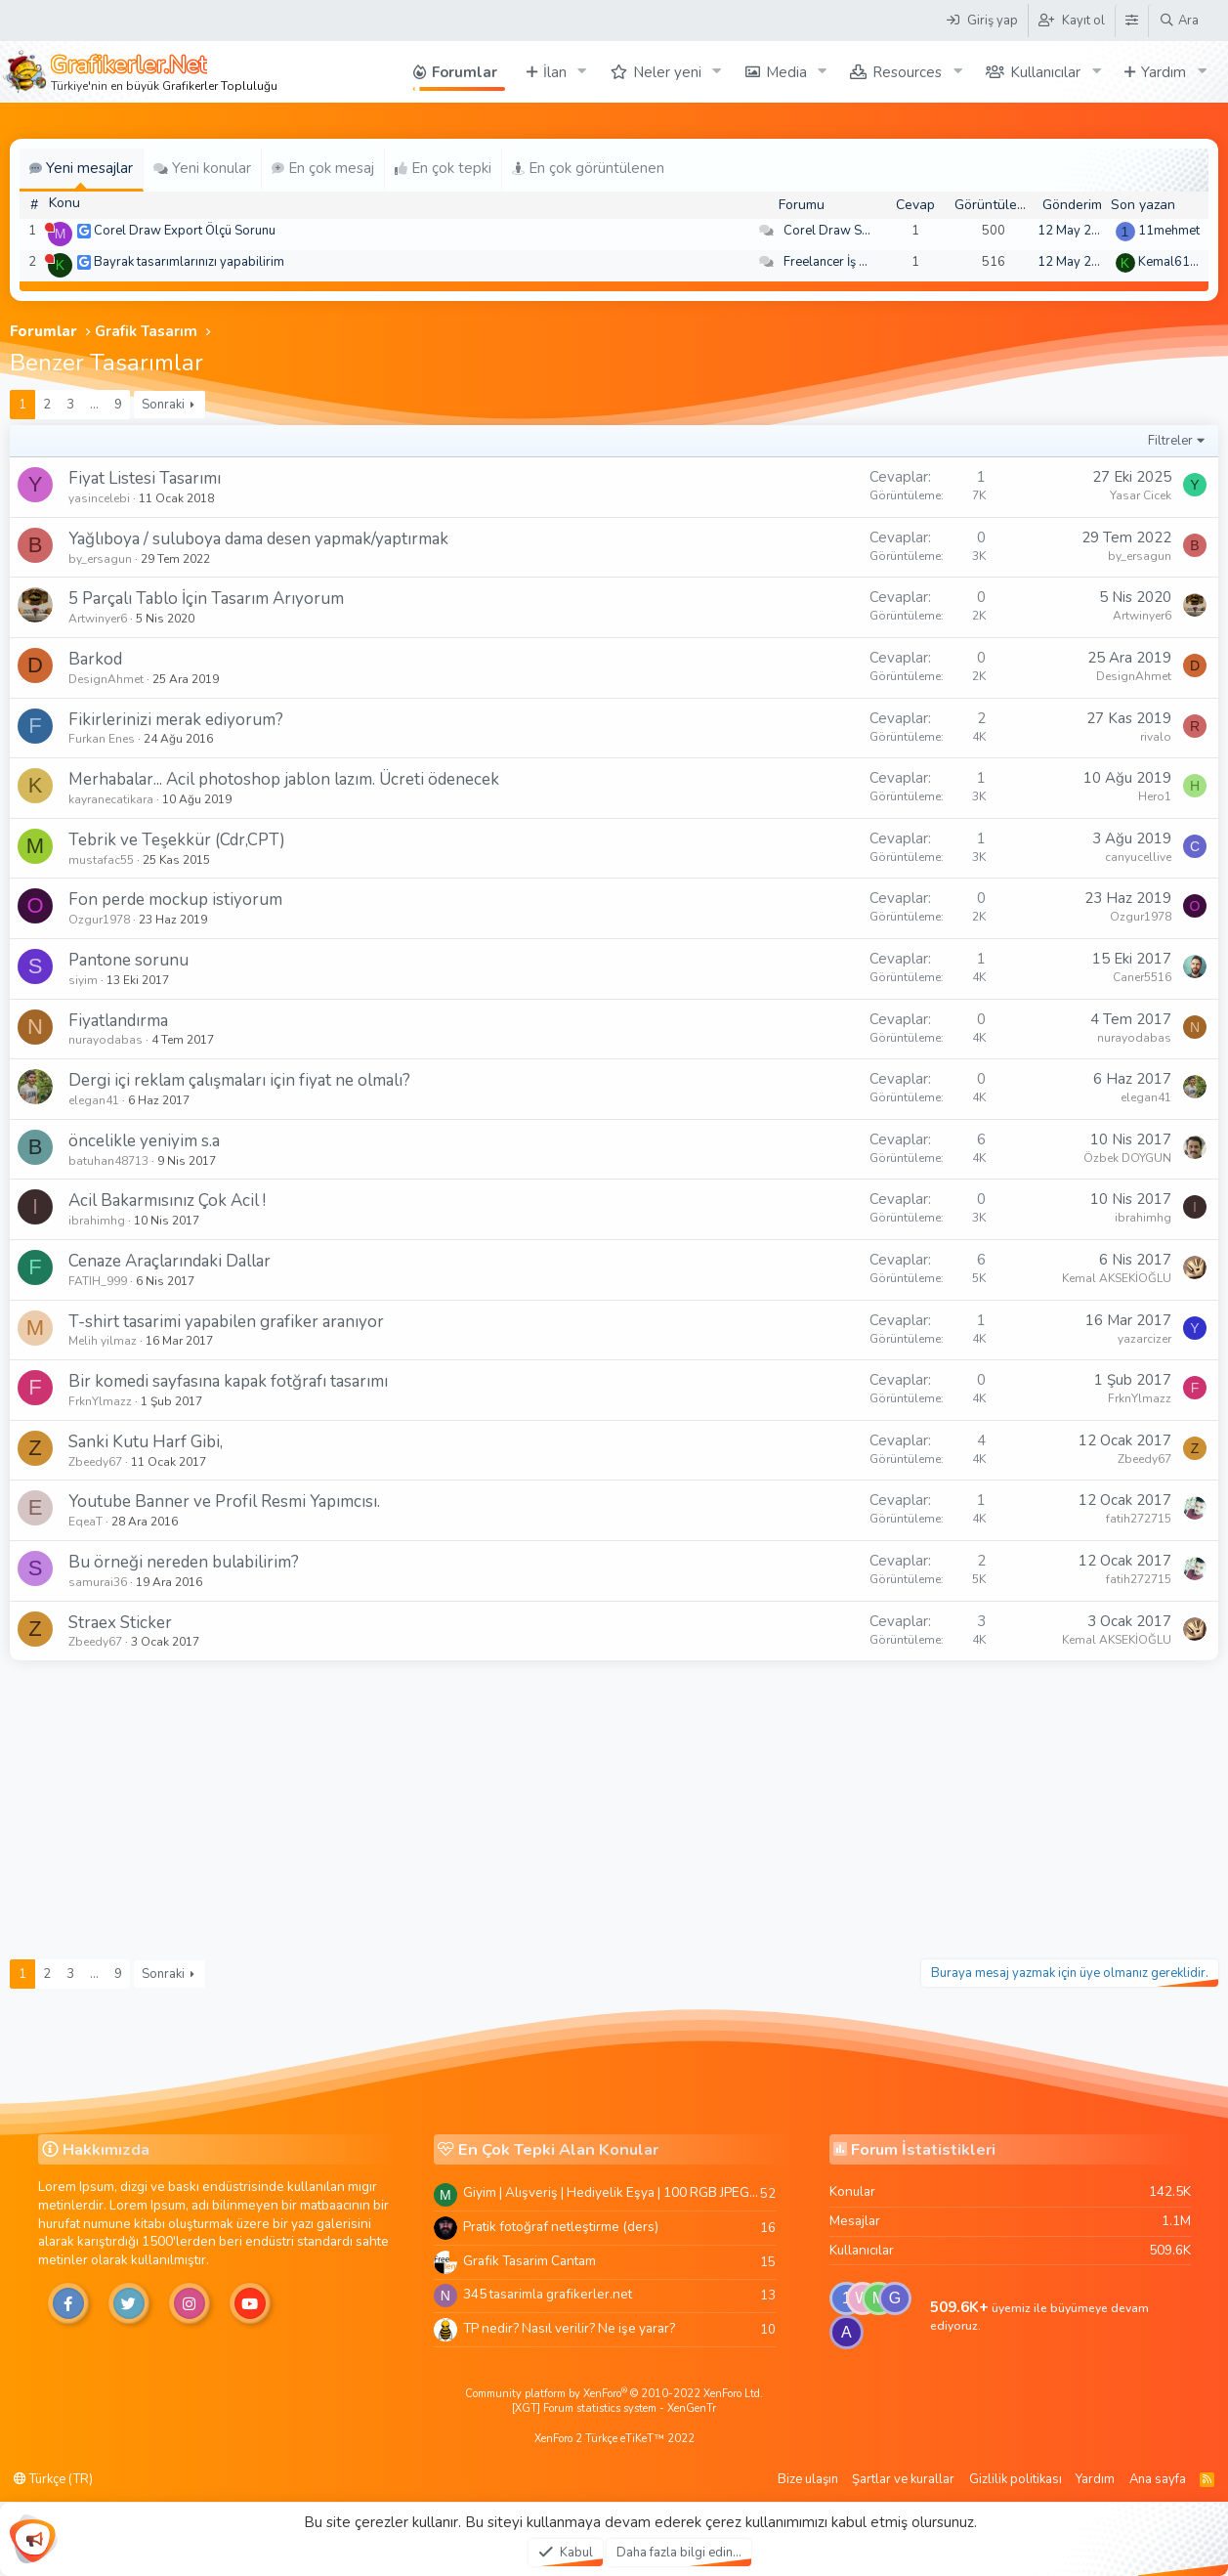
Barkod (95, 659)
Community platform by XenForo (614, 2393)
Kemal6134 (1172, 262)
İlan (555, 72)
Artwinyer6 (97, 618)
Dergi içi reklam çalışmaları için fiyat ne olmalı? (239, 1080)
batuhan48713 (108, 1161)
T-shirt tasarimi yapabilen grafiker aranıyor (226, 1321)
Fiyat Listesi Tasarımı (144, 478)
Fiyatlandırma (118, 1020)
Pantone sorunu (128, 960)
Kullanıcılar (1045, 72)
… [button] (94, 404)
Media (786, 72)
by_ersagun (100, 559)
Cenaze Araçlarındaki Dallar (169, 1261)
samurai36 (97, 1582)
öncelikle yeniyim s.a (144, 1141)
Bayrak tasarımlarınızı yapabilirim (189, 262)
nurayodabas (105, 1040)
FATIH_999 (97, 1281)
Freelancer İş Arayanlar (849, 262)
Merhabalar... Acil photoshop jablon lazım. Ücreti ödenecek (283, 779)
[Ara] (1178, 20)
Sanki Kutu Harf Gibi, (145, 1442)
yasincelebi (99, 498)
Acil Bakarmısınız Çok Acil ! (167, 1200)
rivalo (1155, 737)
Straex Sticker (120, 1622)
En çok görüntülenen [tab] (588, 168)
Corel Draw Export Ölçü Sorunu (184, 230)
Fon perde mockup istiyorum (175, 899)
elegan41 (93, 1100)
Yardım (1163, 72)
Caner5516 (1142, 977)
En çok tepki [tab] (443, 168)
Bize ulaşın (808, 2479)
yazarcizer (1144, 1339)
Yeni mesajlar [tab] (81, 168)
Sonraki (163, 404)
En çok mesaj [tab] (323, 168)
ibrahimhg (96, 1220)
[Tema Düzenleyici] (1131, 20)
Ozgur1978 (99, 919)
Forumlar (464, 72)
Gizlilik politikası (1015, 2479)
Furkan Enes (101, 739)
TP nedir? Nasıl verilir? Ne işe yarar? (569, 2328)
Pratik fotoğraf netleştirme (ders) (560, 2226)
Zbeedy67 (95, 1462)
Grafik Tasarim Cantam (529, 2261)
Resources (907, 72)
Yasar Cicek (1140, 495)
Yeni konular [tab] (202, 168)
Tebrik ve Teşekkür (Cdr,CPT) (176, 840)
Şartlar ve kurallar (903, 2479)
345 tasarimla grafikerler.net (547, 2294)
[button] (582, 72)
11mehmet (1169, 230)
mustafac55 (101, 860)
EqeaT (85, 1521)
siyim (83, 980)
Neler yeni (667, 72)
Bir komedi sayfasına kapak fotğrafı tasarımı (228, 1381)
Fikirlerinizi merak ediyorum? (175, 719)
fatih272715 (1138, 1518)
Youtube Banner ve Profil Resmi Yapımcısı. (224, 1501)
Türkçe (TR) (53, 2479)
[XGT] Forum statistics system (614, 2408)
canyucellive (1138, 857)
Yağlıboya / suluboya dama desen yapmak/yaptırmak (258, 539)
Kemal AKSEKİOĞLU (1116, 1278)
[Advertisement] (614, 1807)
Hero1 (1154, 796)
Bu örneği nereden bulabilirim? (183, 1562)
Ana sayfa (1157, 2479)
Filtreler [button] (1170, 441)
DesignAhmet (106, 679)
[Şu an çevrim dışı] (49, 227)
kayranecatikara (110, 799)
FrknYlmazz (100, 1401)
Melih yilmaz (102, 1341)
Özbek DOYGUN (1127, 1158)
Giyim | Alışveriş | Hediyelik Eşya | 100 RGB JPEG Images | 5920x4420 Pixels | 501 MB (611, 2192)
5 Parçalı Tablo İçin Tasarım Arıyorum (206, 598)
